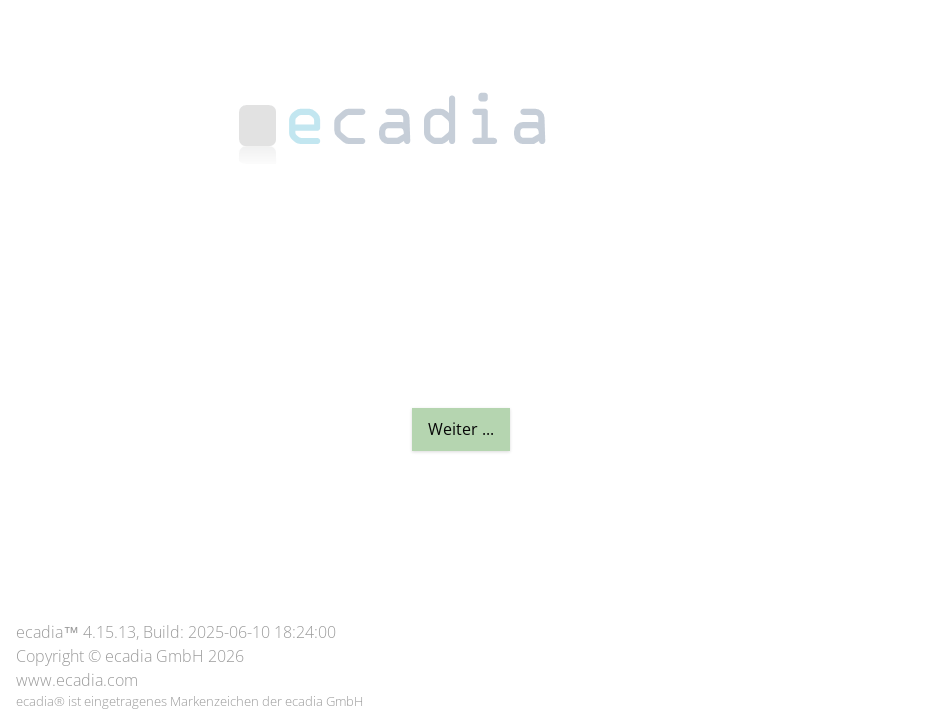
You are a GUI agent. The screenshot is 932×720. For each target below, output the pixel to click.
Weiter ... (461, 429)
